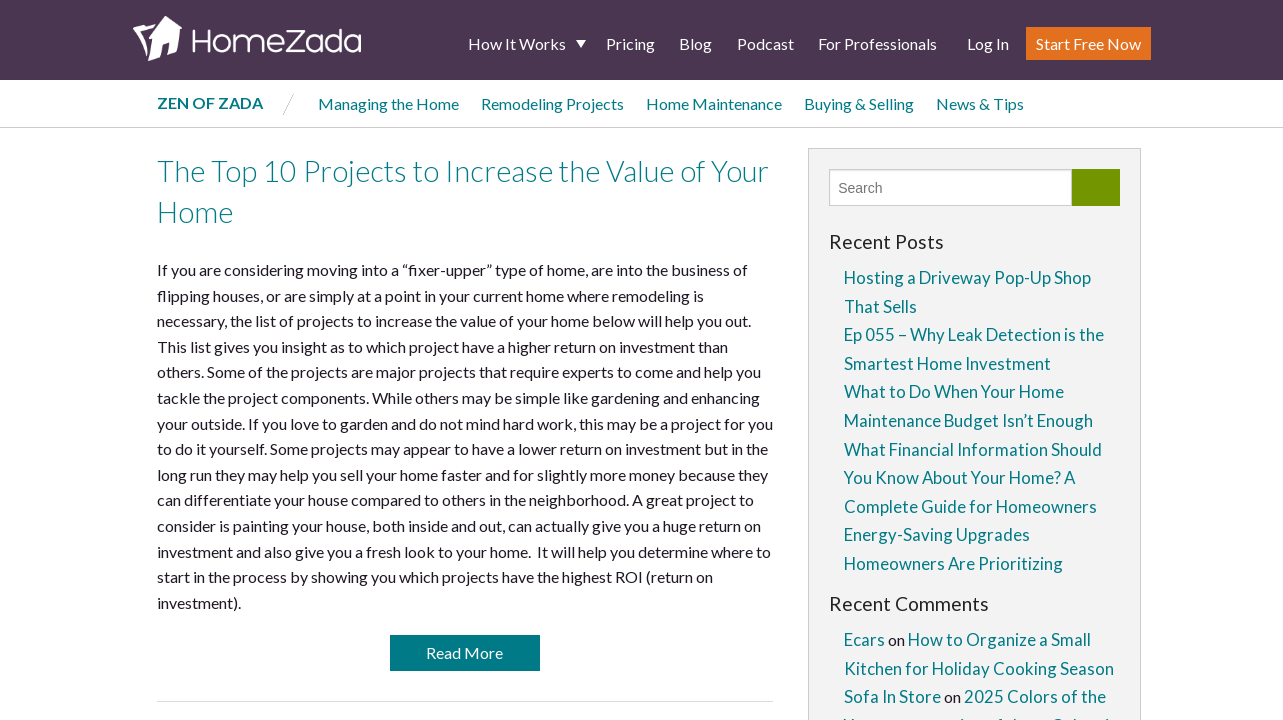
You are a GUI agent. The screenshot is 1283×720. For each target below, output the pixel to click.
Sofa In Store (892, 696)
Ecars (864, 639)
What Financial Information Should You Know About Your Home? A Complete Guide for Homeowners (973, 478)
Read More (464, 652)
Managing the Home (388, 103)
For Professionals (877, 43)
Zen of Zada (210, 102)
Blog (695, 43)
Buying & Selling (859, 103)
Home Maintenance (714, 103)
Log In (988, 43)
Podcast (765, 43)
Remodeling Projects (552, 103)
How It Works (517, 43)
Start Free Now (1088, 43)
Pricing (630, 43)
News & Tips (980, 103)
